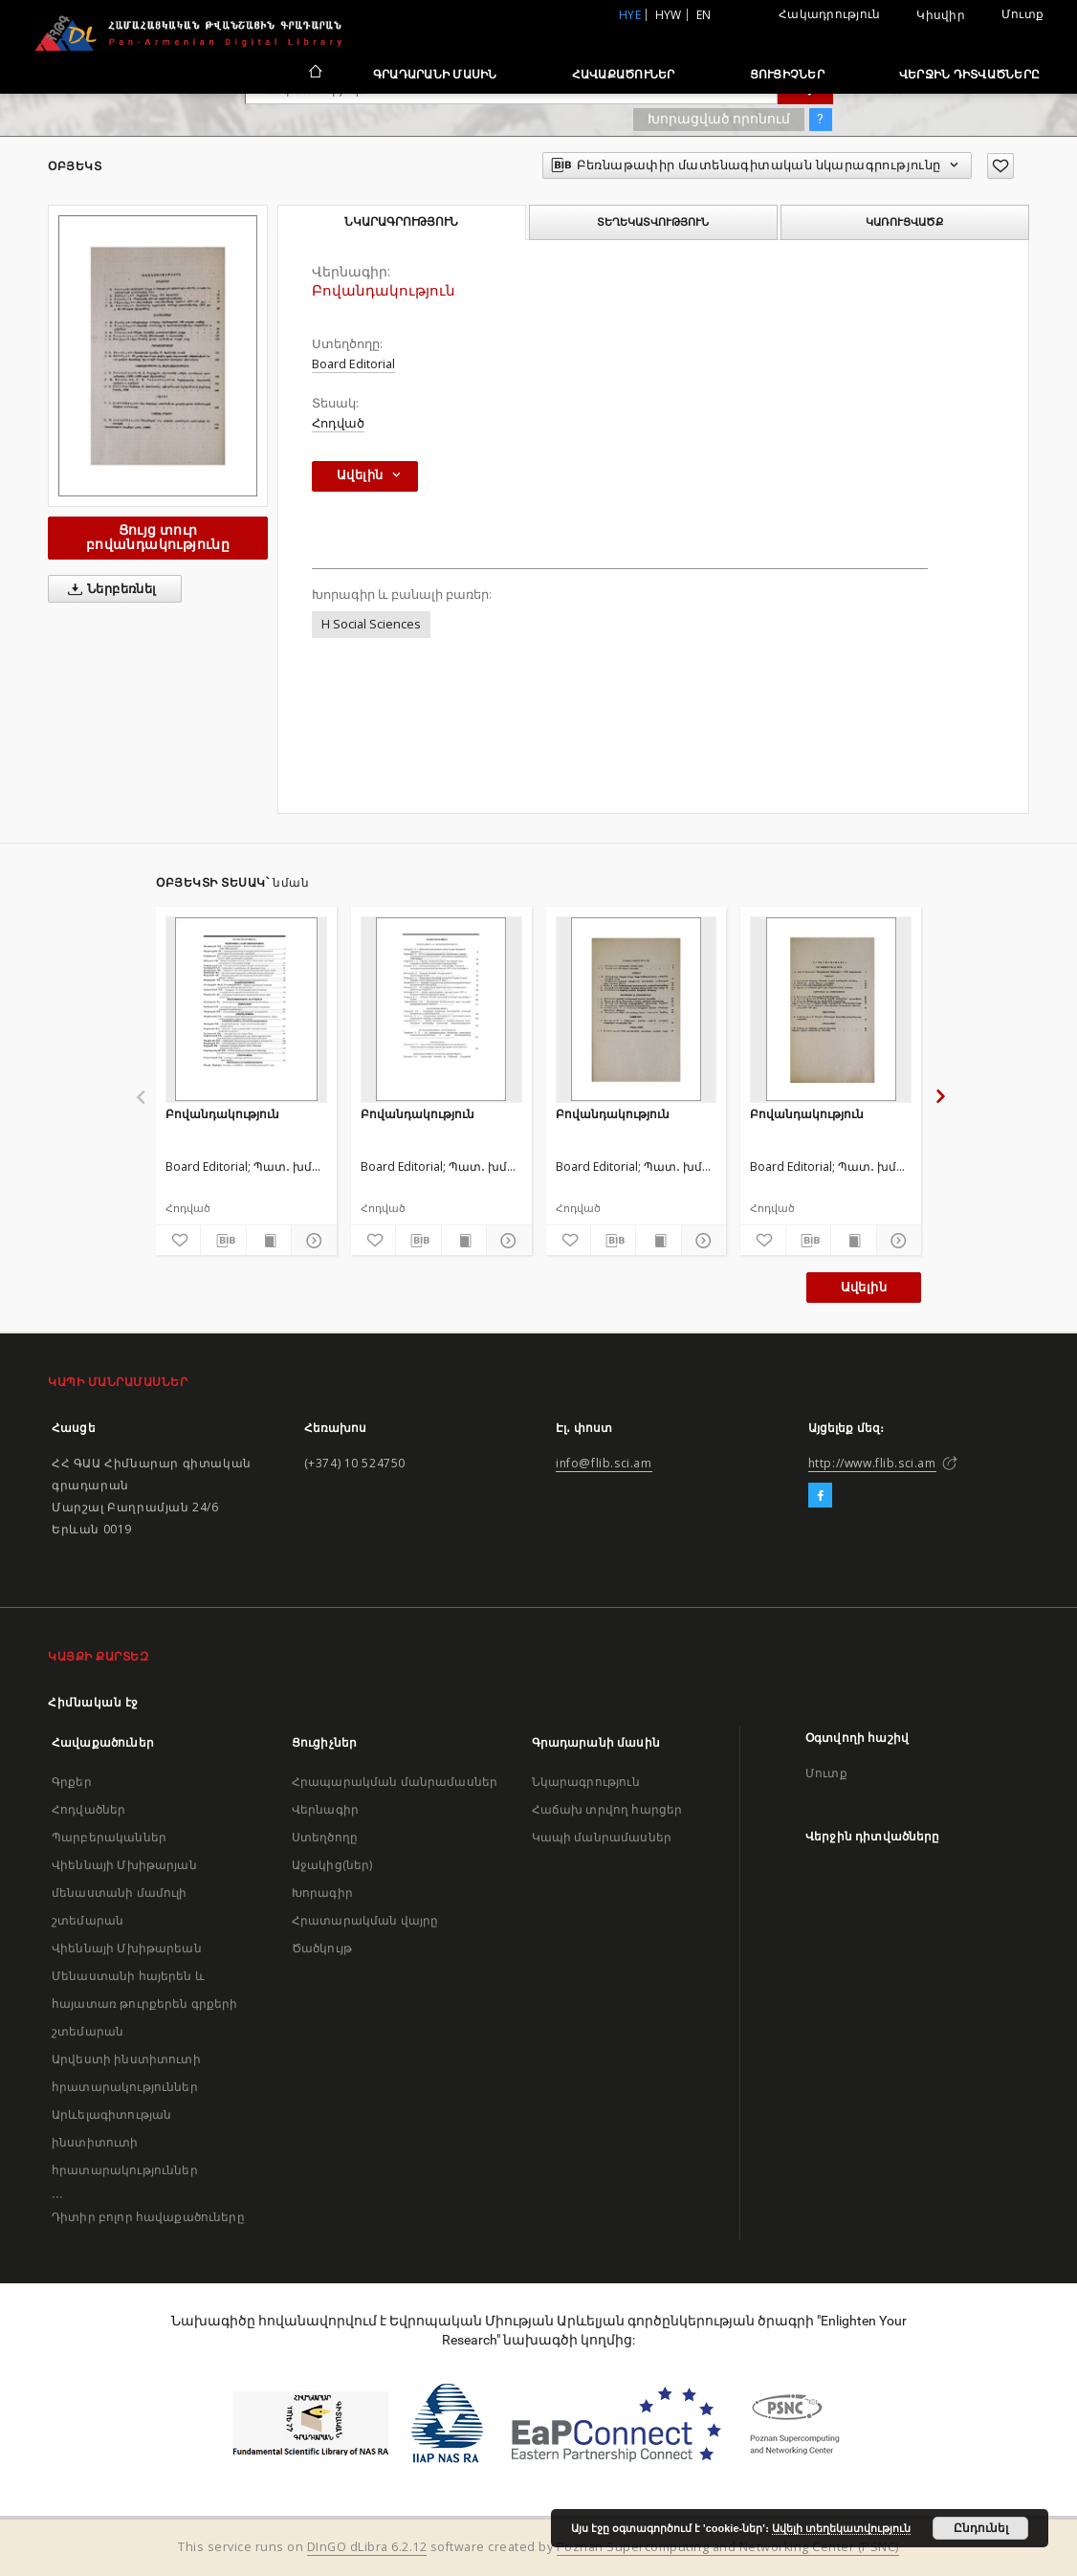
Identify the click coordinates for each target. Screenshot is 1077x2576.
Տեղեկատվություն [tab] (653, 222)
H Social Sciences (371, 624)
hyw (668, 15)
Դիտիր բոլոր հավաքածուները (148, 2217)
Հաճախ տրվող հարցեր (607, 1809)
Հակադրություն (829, 14)
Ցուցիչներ (787, 74)
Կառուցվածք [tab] (904, 222)
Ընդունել (981, 2528)
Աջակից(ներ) (332, 1865)
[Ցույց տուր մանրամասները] (311, 1240)
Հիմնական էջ (93, 1702)
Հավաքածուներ (623, 74)
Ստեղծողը (325, 1837)
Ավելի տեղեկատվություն (841, 2528)
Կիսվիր (940, 15)
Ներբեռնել (108, 589)
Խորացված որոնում (719, 118)
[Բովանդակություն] (246, 1009)
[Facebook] (820, 1496)
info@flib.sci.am (604, 1463)
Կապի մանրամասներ (601, 1837)
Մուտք (1022, 14)
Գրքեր (72, 1781)
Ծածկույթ (322, 1948)
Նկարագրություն (586, 1781)
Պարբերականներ (109, 1837)
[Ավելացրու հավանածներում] (1000, 166)
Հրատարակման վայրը (365, 1920)
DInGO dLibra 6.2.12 (367, 2547)
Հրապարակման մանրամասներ (394, 1781)
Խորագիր (322, 1892)
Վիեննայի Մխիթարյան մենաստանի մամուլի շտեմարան (124, 1892)
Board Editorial (353, 364)
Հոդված (338, 423)
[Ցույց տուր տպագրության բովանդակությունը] (269, 1240)
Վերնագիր (325, 1809)
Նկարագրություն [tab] (401, 222)
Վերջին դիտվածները (969, 74)
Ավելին (864, 1287)
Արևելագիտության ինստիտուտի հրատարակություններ (125, 2142)
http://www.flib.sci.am (872, 1463)
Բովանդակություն (222, 1114)
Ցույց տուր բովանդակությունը (158, 537)
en (704, 15)
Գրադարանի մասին (435, 74)
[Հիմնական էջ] (314, 74)
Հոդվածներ (88, 1809)
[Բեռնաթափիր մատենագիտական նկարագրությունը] (223, 1240)
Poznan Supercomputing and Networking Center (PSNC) (728, 2547)
